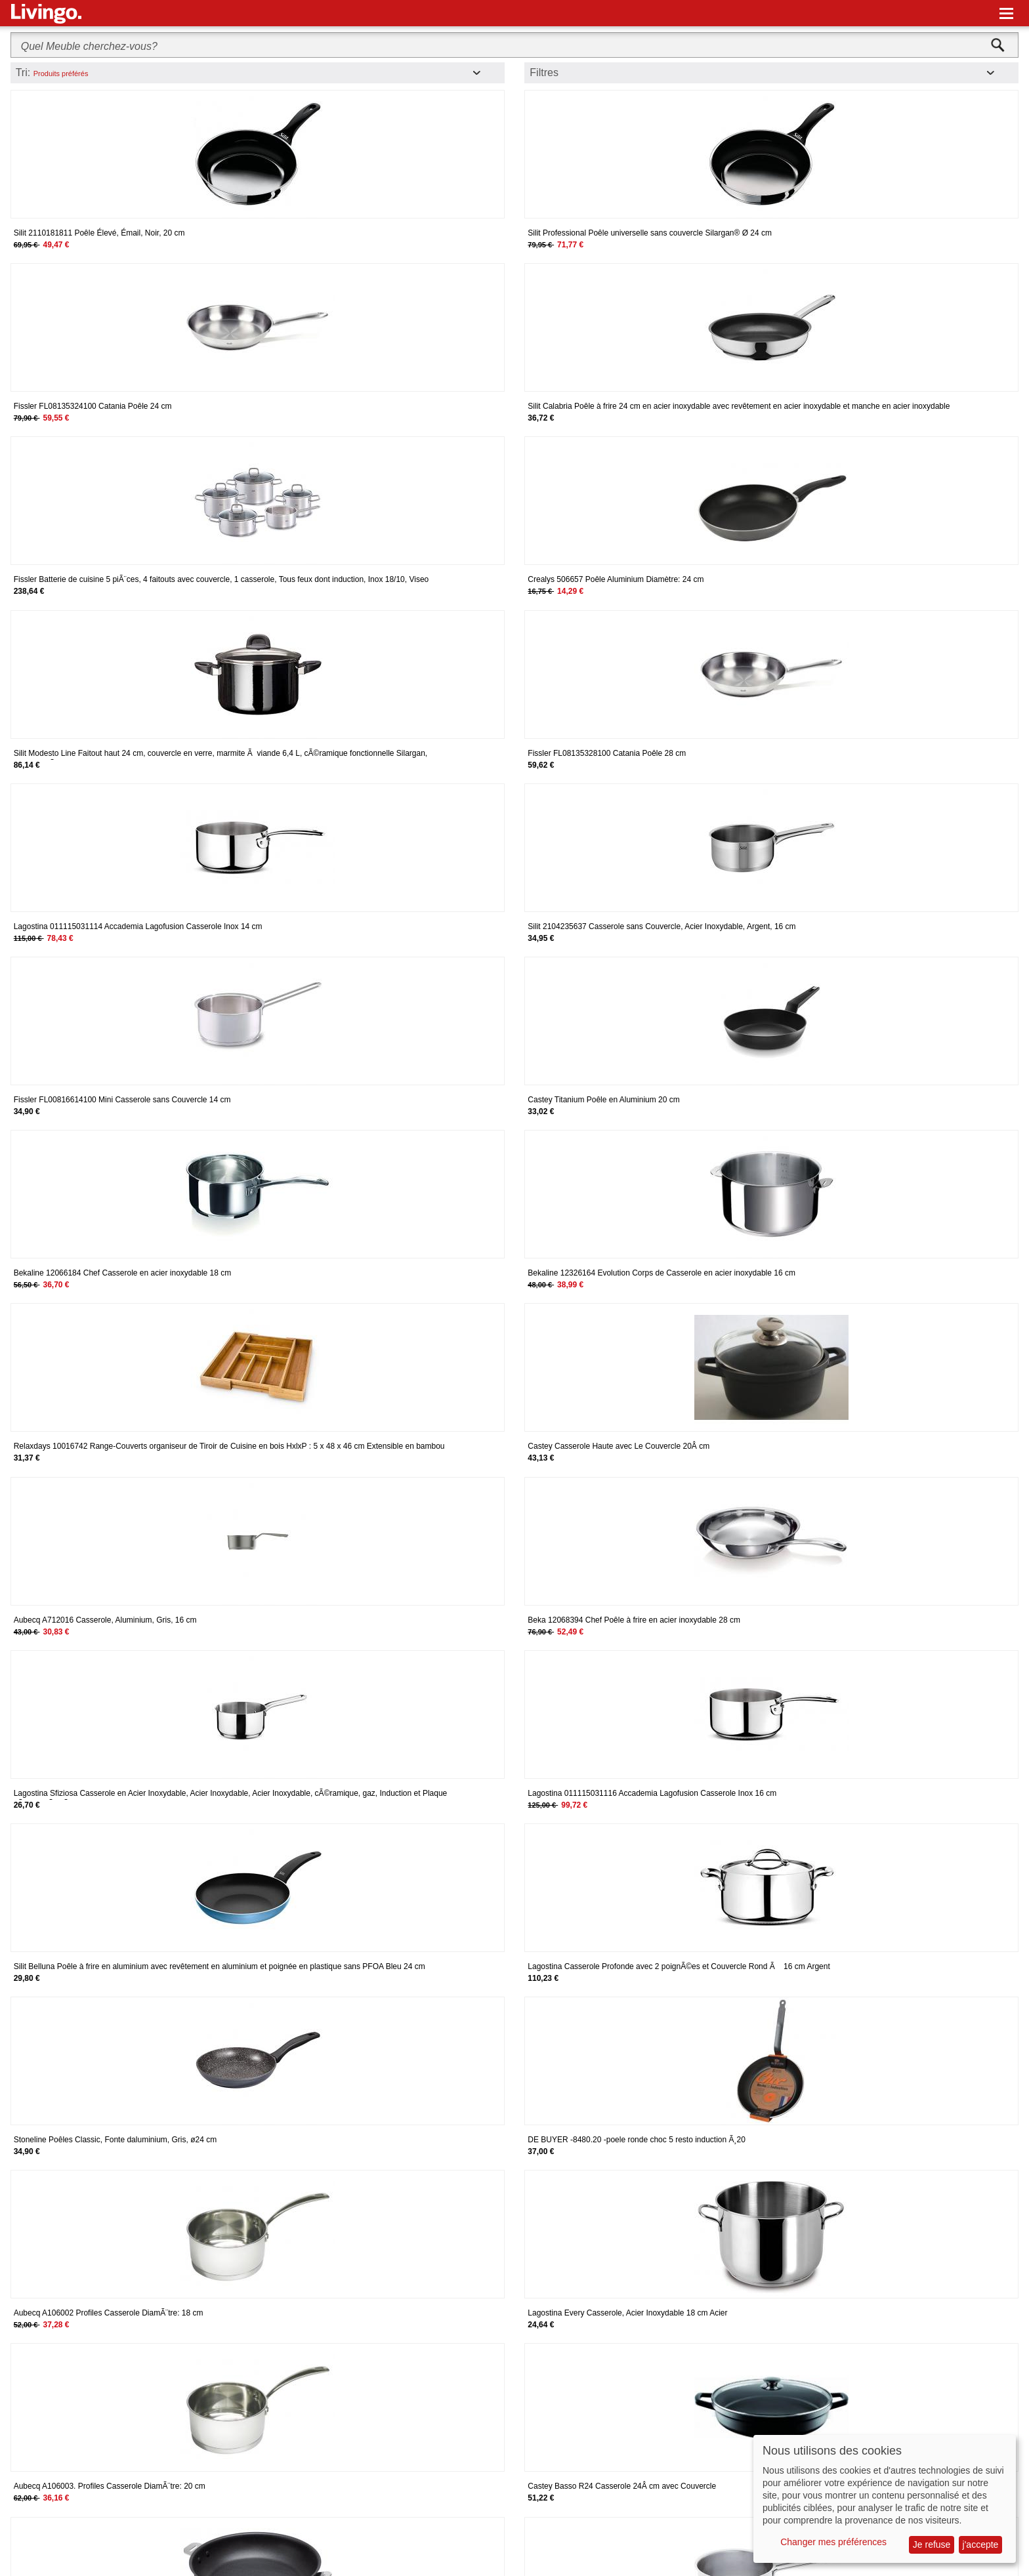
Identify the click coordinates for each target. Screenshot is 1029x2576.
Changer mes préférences (833, 2542)
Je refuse (932, 2544)
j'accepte (981, 2544)
